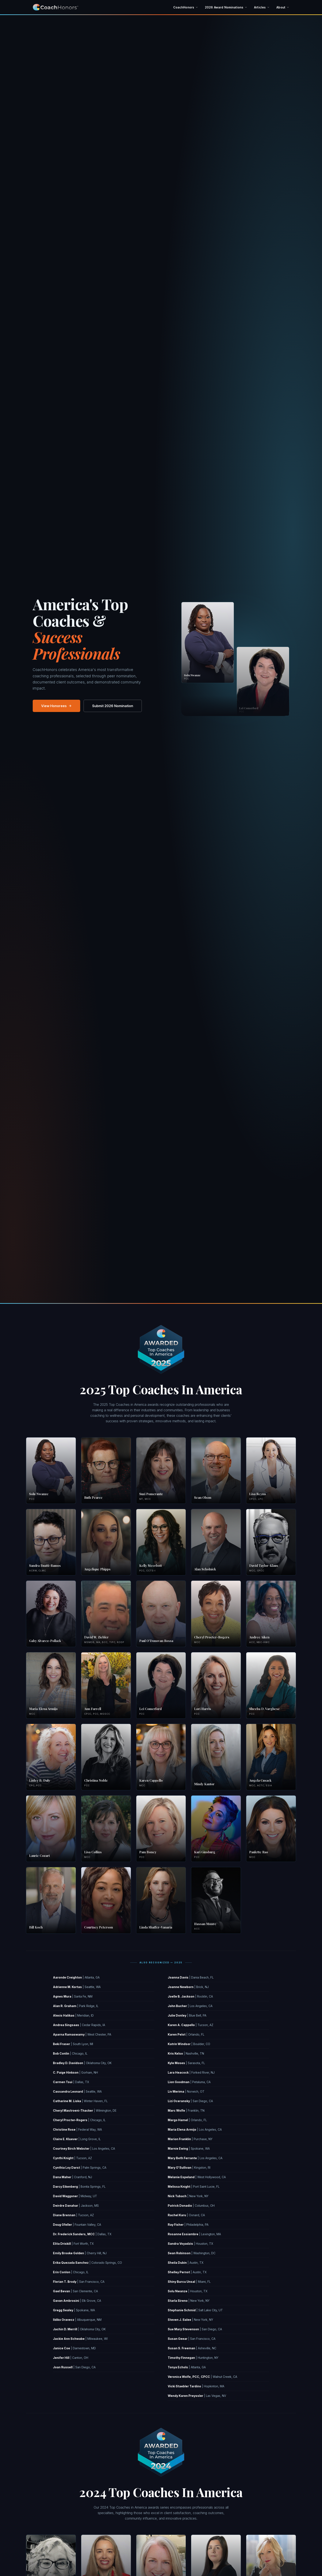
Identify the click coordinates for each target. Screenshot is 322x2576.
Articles (262, 7)
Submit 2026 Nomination (112, 706)
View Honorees (56, 706)
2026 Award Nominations (226, 7)
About (282, 7)
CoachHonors (185, 7)
